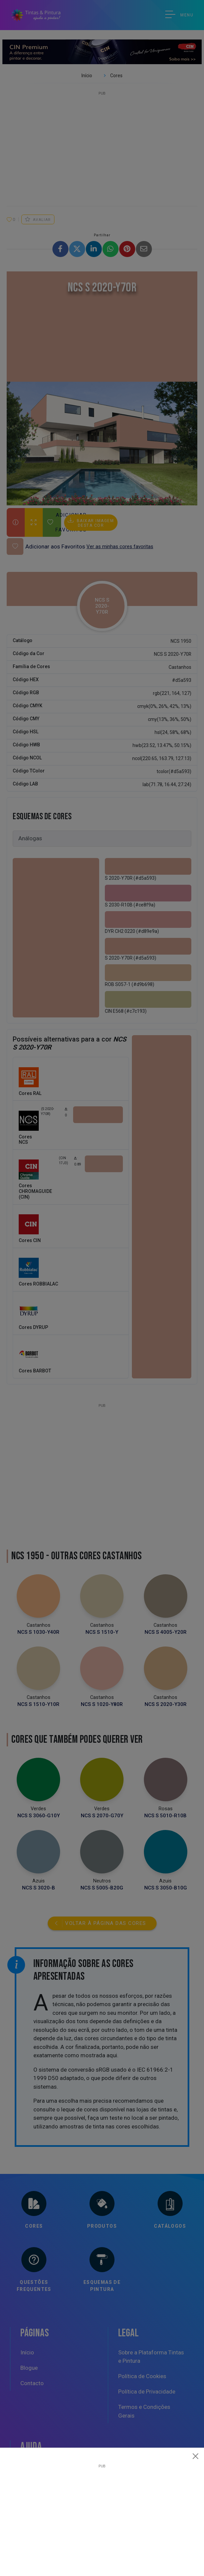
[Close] (195, 2456)
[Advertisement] (102, 2515)
